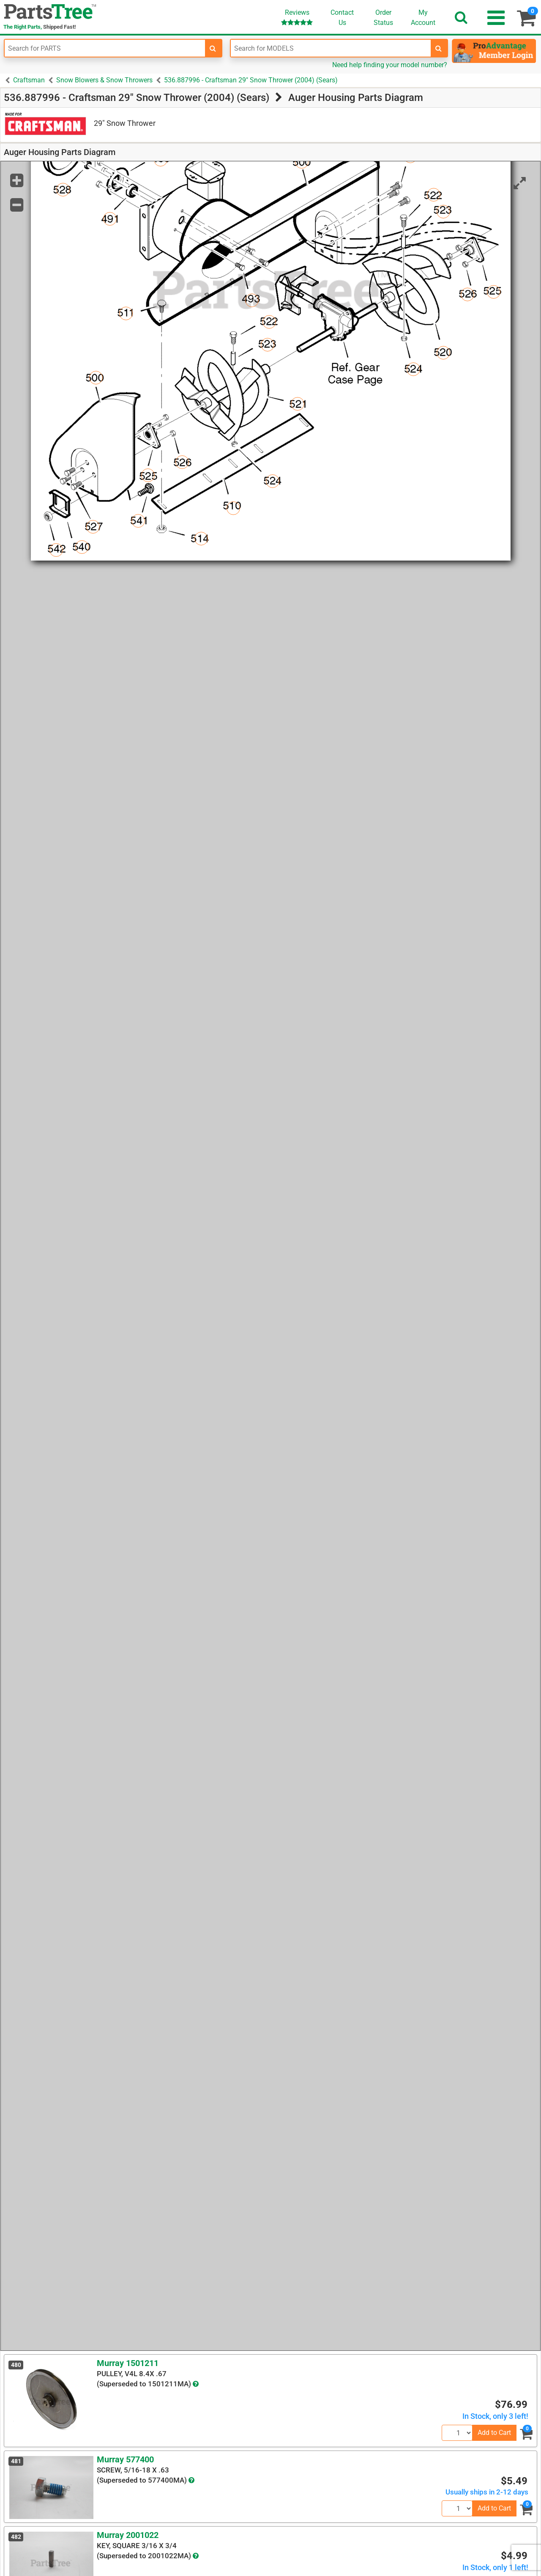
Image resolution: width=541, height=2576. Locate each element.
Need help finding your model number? (389, 65)
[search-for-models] (438, 48)
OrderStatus (383, 17)
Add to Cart (494, 2433)
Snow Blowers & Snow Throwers (104, 80)
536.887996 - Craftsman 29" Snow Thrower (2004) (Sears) (251, 80)
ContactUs (342, 17)
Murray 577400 (125, 2459)
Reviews (297, 17)
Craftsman (29, 80)
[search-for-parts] (213, 48)
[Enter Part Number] (105, 48)
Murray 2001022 (127, 2535)
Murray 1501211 (127, 2363)
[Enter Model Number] (331, 48)
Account (423, 17)
